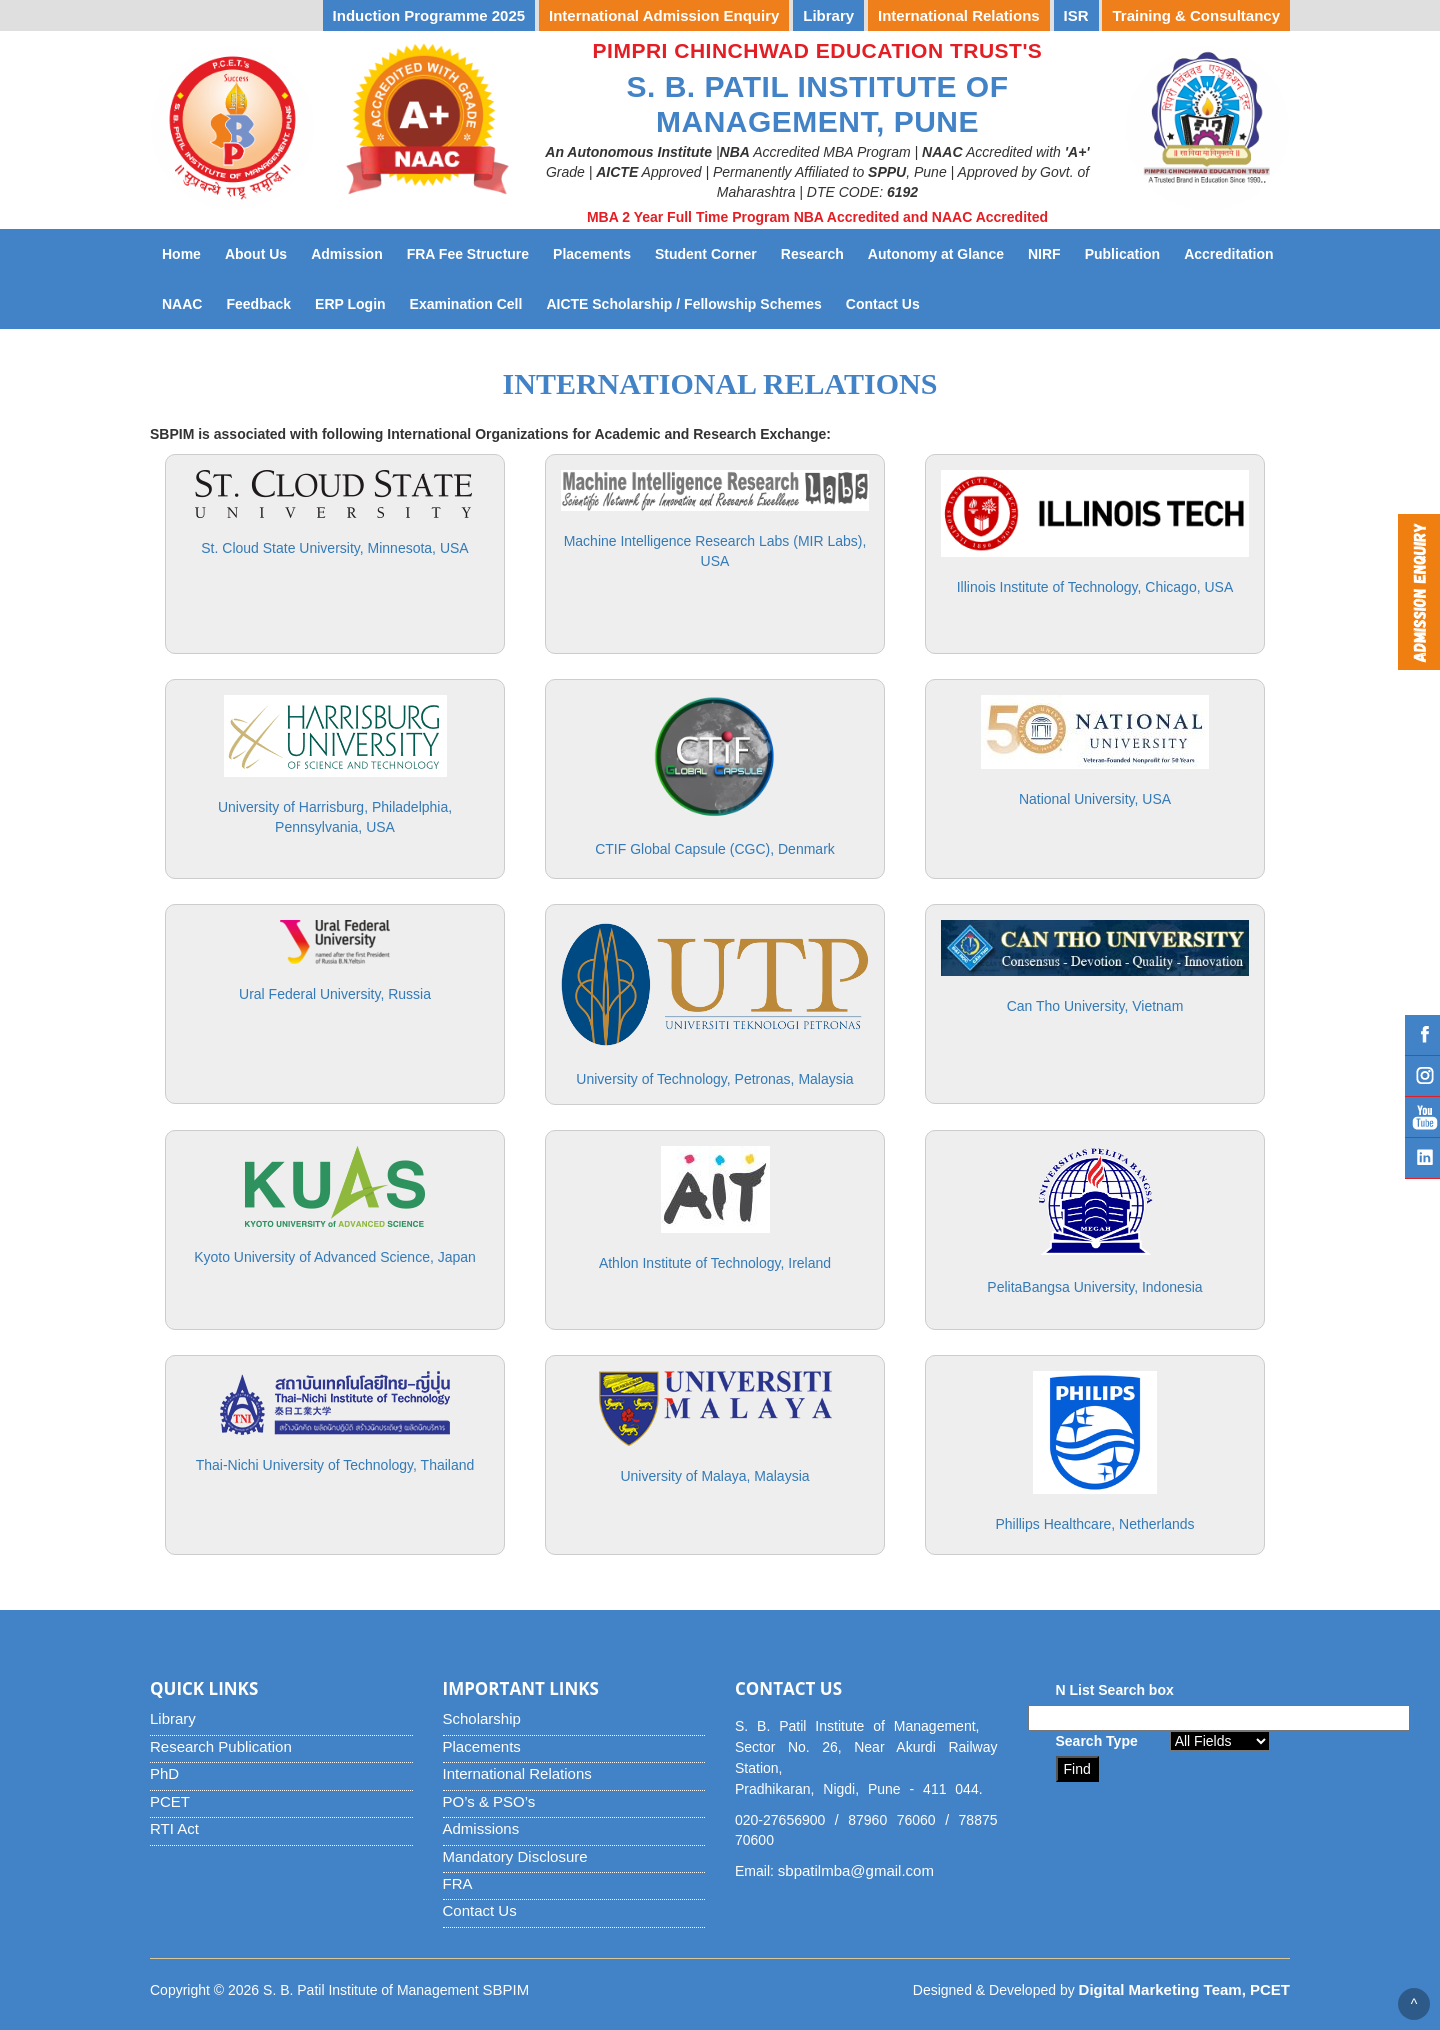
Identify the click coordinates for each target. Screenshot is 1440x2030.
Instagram (1422, 1076)
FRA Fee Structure (468, 254)
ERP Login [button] (350, 304)
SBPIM (506, 1989)
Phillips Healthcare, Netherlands (1094, 1524)
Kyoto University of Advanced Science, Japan (335, 1257)
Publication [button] (1122, 254)
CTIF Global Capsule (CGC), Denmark (715, 849)
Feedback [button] (258, 304)
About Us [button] (256, 254)
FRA (458, 1883)
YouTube (1422, 1117)
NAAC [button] (182, 304)
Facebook (1422, 1035)
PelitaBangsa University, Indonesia (1094, 1287)
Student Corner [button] (706, 254)
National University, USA (1095, 799)
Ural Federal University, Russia (335, 994)
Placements (482, 1746)
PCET (170, 1801)
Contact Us (889, 302)
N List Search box (1115, 1690)
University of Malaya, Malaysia (714, 1476)
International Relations (517, 1773)
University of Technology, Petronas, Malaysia (714, 1079)
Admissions (481, 1828)
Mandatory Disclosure (515, 1856)
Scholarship (482, 1718)
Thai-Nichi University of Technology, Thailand (335, 1465)
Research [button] (812, 254)
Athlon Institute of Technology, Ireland (715, 1263)
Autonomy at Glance (942, 252)
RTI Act (174, 1828)
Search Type (1097, 1741)
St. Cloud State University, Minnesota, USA (334, 548)
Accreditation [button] (1228, 254)
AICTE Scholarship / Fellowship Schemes (689, 302)
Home (181, 254)
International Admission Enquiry (664, 15)
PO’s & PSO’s (489, 1801)
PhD (164, 1773)
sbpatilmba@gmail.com (856, 1870)
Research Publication (221, 1746)
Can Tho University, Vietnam (1095, 1006)
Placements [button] (592, 254)
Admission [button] (347, 254)
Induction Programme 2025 (429, 15)
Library (173, 1718)
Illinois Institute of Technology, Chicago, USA (1095, 587)
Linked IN (1422, 1158)
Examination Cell (472, 302)
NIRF (1050, 252)
